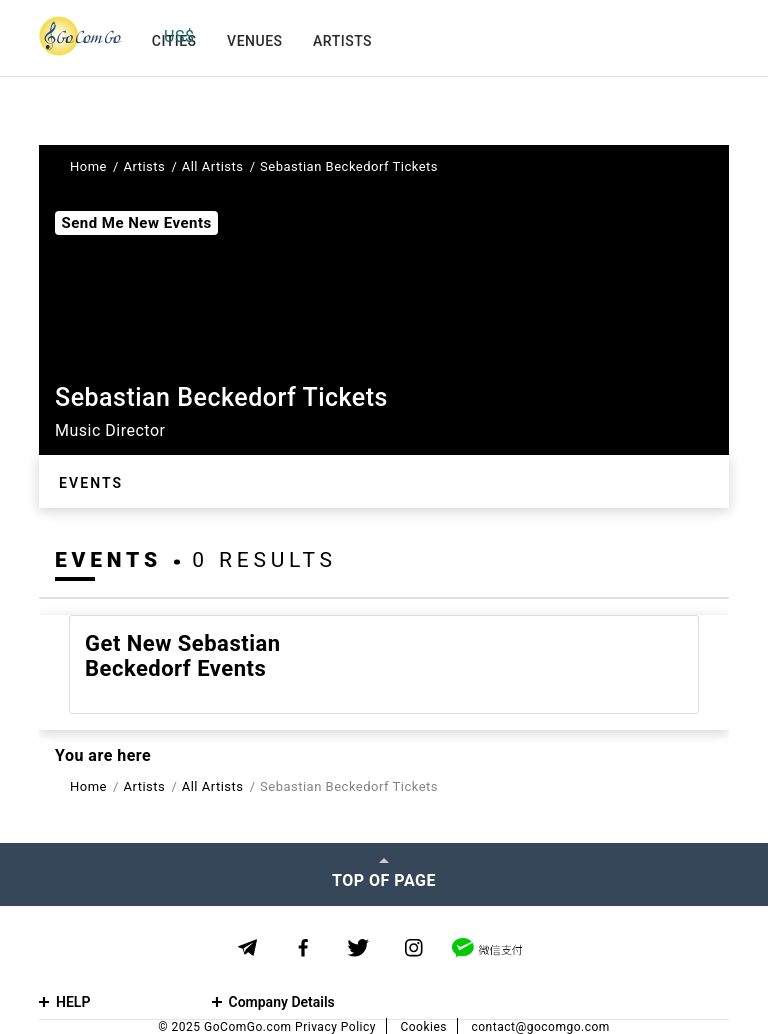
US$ (179, 36)
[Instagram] (413, 948)
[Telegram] (247, 947)
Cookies (423, 1027)
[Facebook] (303, 948)
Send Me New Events (136, 223)
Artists (342, 41)
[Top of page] (384, 874)
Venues (254, 41)
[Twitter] (358, 948)
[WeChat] (487, 947)
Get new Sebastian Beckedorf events (183, 656)
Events (91, 483)
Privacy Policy (335, 1027)
